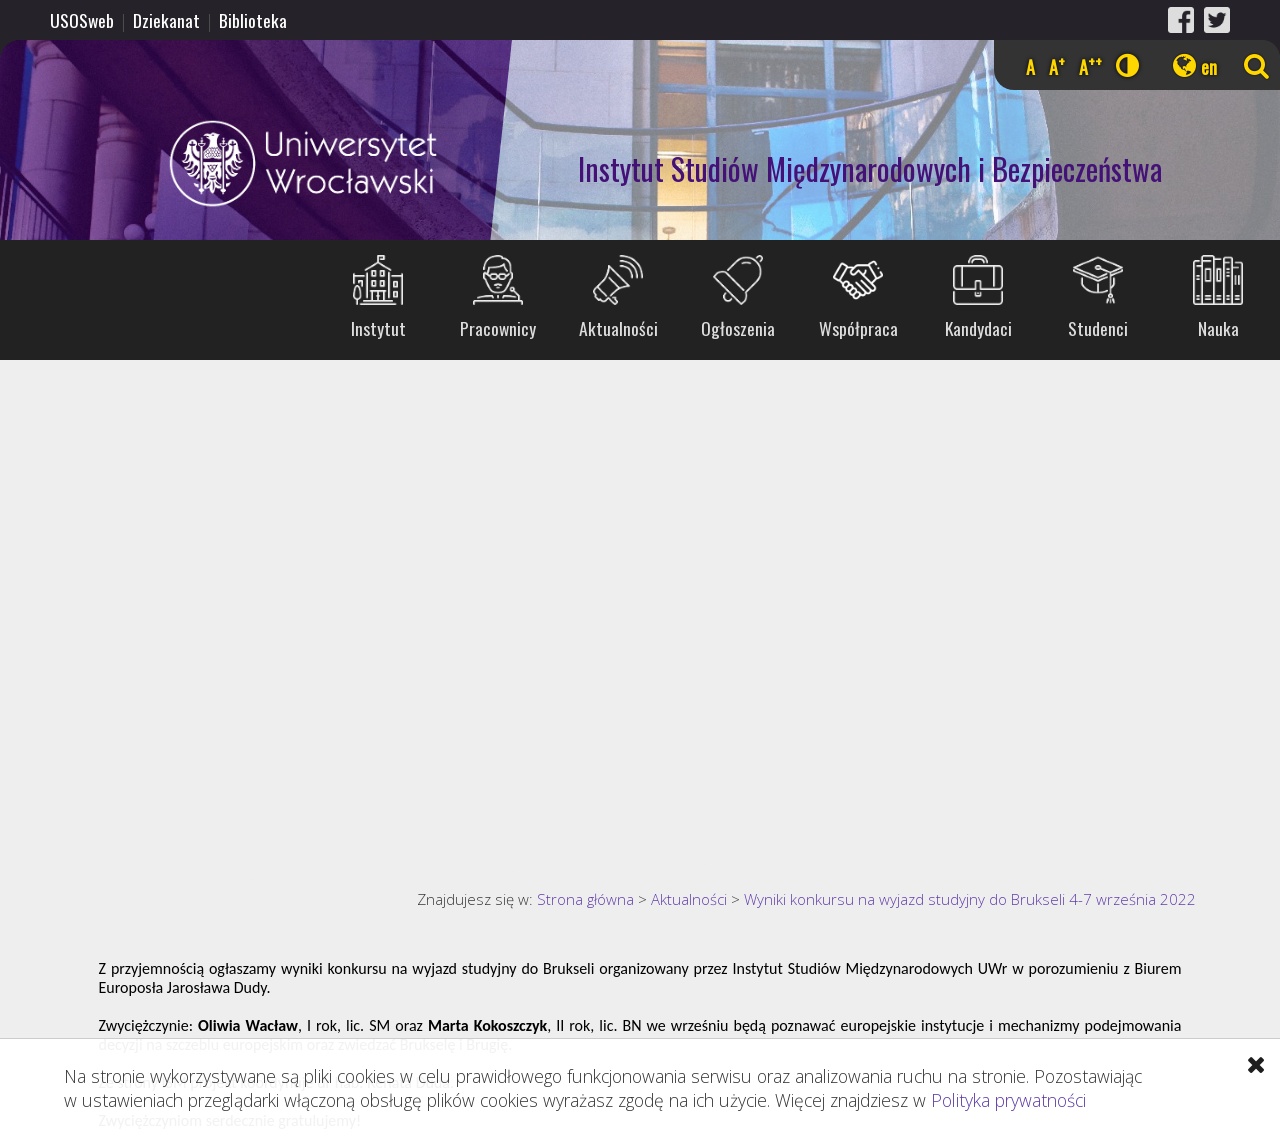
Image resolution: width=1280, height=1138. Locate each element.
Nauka (1218, 328)
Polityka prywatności (1008, 1100)
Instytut (378, 328)
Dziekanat (166, 20)
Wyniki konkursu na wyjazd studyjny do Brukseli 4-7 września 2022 (970, 899)
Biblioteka (253, 20)
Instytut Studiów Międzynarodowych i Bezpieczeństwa (870, 168)
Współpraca (858, 328)
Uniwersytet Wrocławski (224, 163)
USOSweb (82, 20)
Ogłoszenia (738, 328)
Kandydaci (978, 328)
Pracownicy (498, 328)
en (1209, 67)
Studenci (1098, 328)
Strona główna (585, 899)
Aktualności (618, 328)
